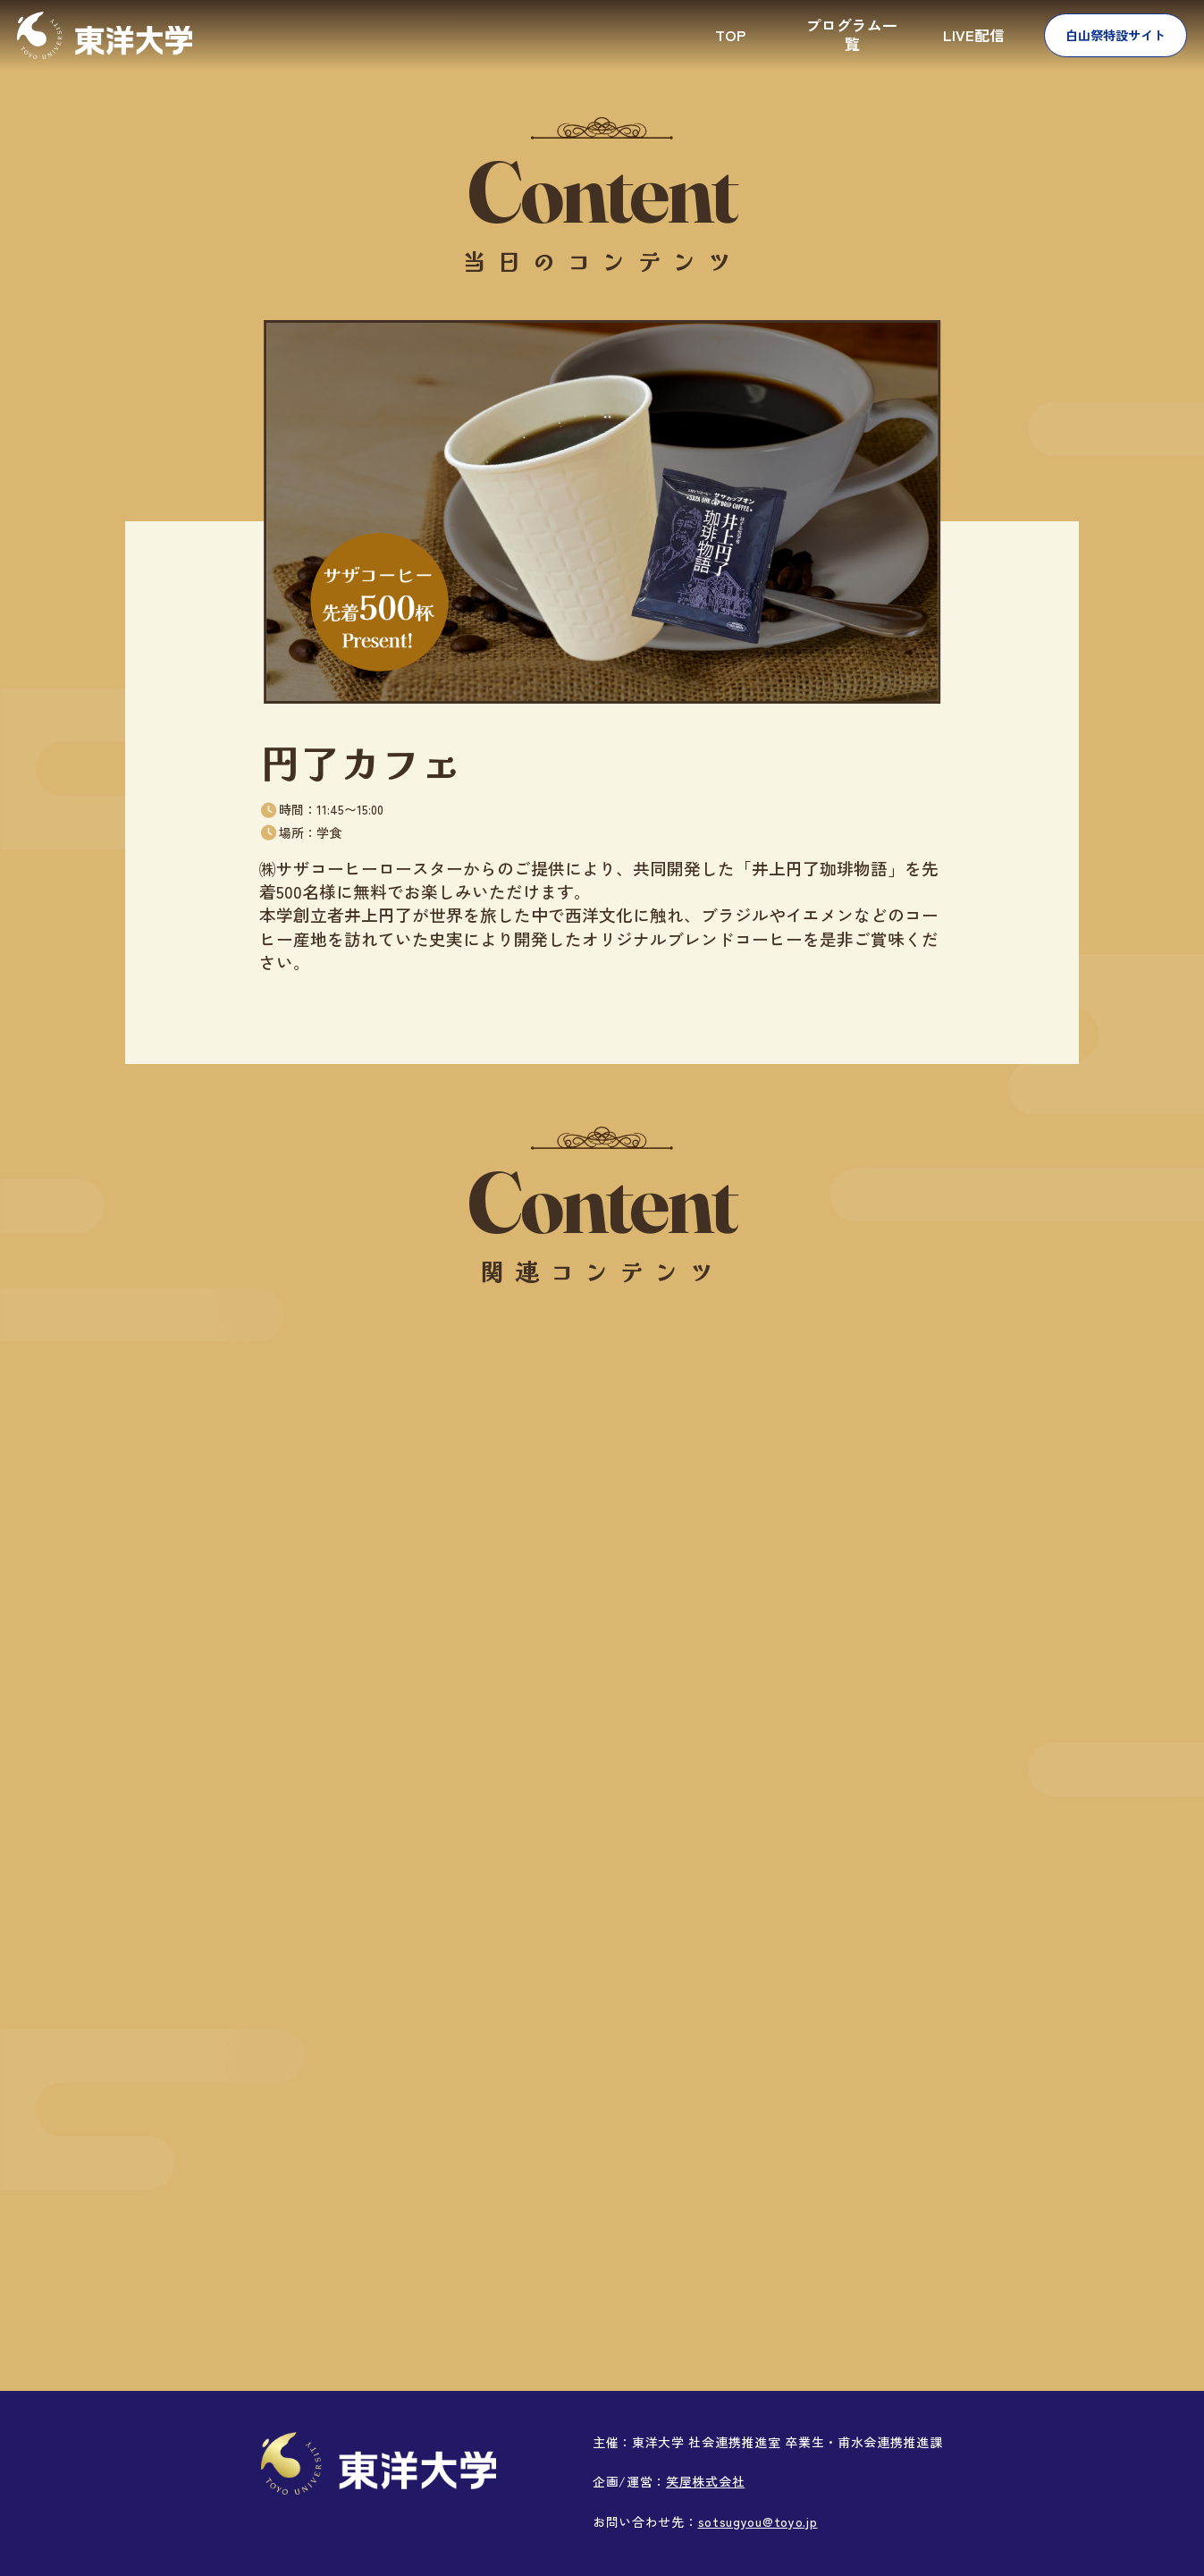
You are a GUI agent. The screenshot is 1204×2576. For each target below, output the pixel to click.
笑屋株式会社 (705, 2481)
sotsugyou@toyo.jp (758, 2521)
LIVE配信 (974, 35)
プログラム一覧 (851, 34)
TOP (730, 35)
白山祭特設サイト (1115, 35)
